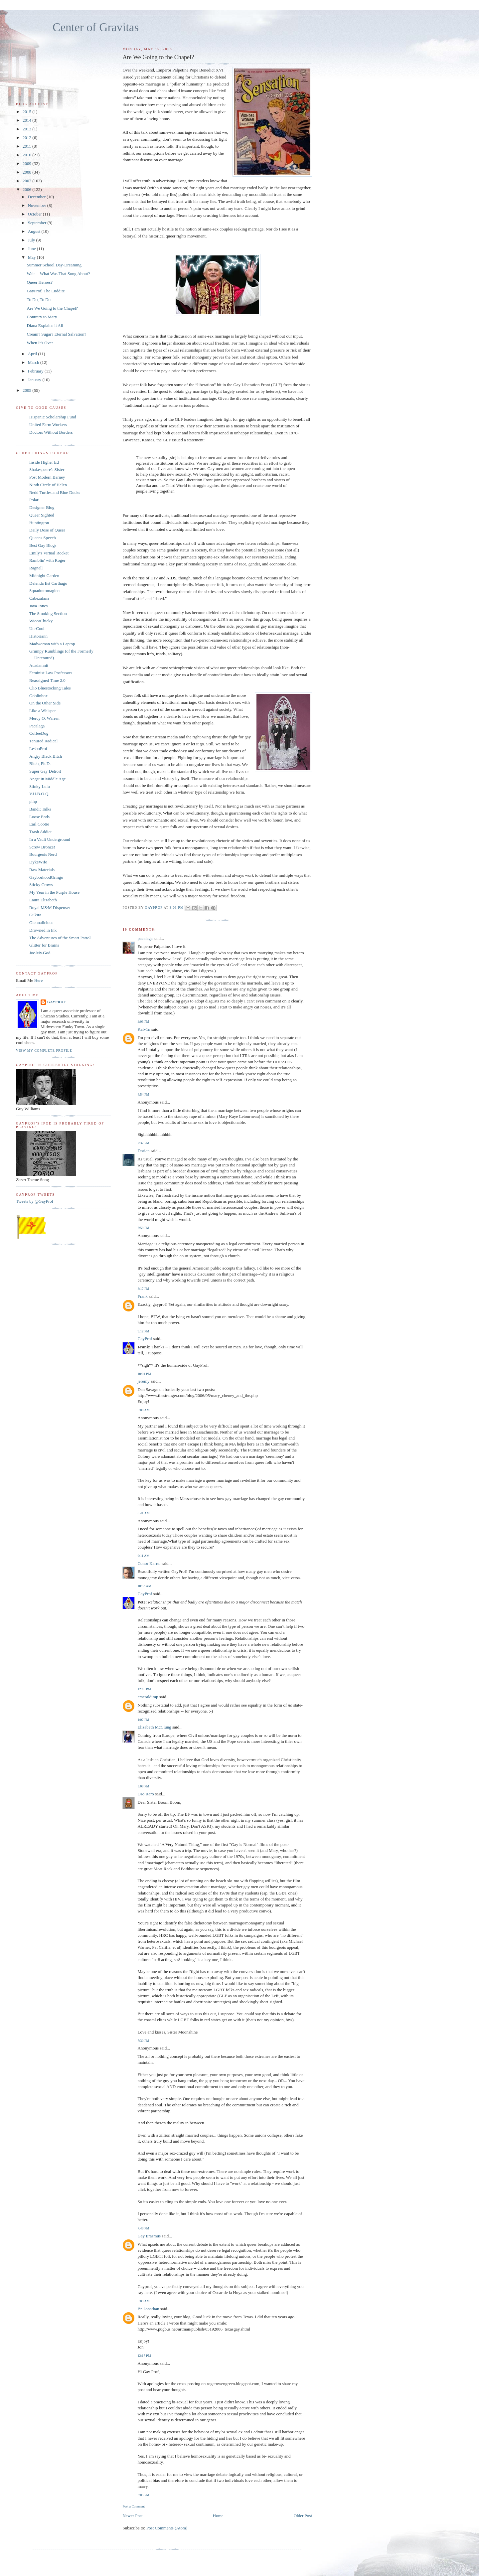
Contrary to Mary (42, 316)
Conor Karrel (148, 1563)
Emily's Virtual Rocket (49, 552)
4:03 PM (143, 1021)
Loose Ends (39, 816)
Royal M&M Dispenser (49, 907)
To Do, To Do (39, 299)
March (34, 362)
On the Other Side (45, 702)
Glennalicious (41, 922)
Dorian (143, 1150)
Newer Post (132, 2515)
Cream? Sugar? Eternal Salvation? (56, 334)
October (35, 214)
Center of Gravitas (96, 27)
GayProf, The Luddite (46, 290)
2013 (27, 128)
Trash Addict (40, 831)
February (36, 371)
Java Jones (38, 605)
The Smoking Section (48, 613)
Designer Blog (41, 507)
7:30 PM (143, 2041)
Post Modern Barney (47, 477)
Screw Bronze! (42, 846)
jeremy (143, 1381)
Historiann (38, 636)
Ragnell (36, 567)
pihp (33, 801)
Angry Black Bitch (45, 756)
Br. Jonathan (148, 2308)
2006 (27, 189)
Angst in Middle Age (47, 778)
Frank (142, 1296)
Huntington (39, 522)
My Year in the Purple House (54, 892)
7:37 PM (143, 1143)
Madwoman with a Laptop (52, 643)
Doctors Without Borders (51, 432)
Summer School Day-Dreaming (54, 264)
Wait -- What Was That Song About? (58, 273)
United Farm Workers (48, 424)
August (35, 231)
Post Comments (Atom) (167, 2527)
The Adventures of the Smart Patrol (60, 937)
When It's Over (40, 342)
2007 (27, 180)
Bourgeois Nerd (43, 854)
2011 (27, 146)
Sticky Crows (41, 884)
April (33, 353)
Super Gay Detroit (45, 771)
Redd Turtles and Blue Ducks (54, 492)
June (32, 248)
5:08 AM (143, 1410)
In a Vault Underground (49, 839)
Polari (34, 499)
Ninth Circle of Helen (48, 484)
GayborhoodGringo (46, 877)
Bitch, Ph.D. (40, 763)
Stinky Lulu (39, 786)
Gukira (35, 914)
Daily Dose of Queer (47, 530)
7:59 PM (143, 1228)
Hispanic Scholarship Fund (52, 416)
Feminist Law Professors (50, 672)
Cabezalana (39, 598)
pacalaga (144, 938)
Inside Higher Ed (44, 462)
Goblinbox (38, 695)
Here (38, 980)
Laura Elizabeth (43, 899)
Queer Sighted (41, 515)
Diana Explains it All (45, 325)
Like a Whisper (42, 710)
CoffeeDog (39, 733)
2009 (27, 163)
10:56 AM (144, 1586)
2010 (27, 154)
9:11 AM (143, 1556)
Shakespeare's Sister (46, 469)
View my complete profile (44, 1050)
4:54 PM (143, 1094)
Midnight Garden (44, 575)
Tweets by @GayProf (34, 1201)
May (32, 257)
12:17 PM (144, 2355)
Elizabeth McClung (154, 1727)
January (35, 379)
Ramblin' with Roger (47, 560)
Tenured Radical (43, 740)
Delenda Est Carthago (48, 583)
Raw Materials (42, 869)
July (32, 239)
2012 (27, 137)
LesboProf (38, 748)
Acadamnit (38, 665)
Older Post (303, 2515)
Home (218, 2515)
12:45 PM (144, 1689)
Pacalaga (37, 725)
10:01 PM (144, 1374)
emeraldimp (147, 1696)
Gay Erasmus (149, 2235)
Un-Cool (37, 628)
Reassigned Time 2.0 (47, 680)
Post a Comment (133, 2506)
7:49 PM (143, 2228)
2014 (27, 120)
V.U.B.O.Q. (39, 793)
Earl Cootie (39, 824)
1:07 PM (143, 1720)
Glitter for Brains (44, 945)
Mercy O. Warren (44, 718)
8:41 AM (143, 1513)
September (38, 222)
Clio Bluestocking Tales (50, 687)
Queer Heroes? (40, 282)
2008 (27, 172)
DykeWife (38, 861)
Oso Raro (145, 1793)
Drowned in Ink (43, 930)
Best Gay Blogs (43, 545)
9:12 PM (143, 1331)
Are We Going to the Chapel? (52, 308)
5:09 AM (143, 2301)
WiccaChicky (41, 620)
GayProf (144, 1338)
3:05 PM (143, 2495)
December (37, 196)
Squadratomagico (44, 590)
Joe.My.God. (40, 952)
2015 (27, 111)
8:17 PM (143, 1288)
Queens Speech (42, 537)
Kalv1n (143, 1029)
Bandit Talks (40, 809)
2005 (27, 390)
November (37, 205)
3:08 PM (143, 1786)
